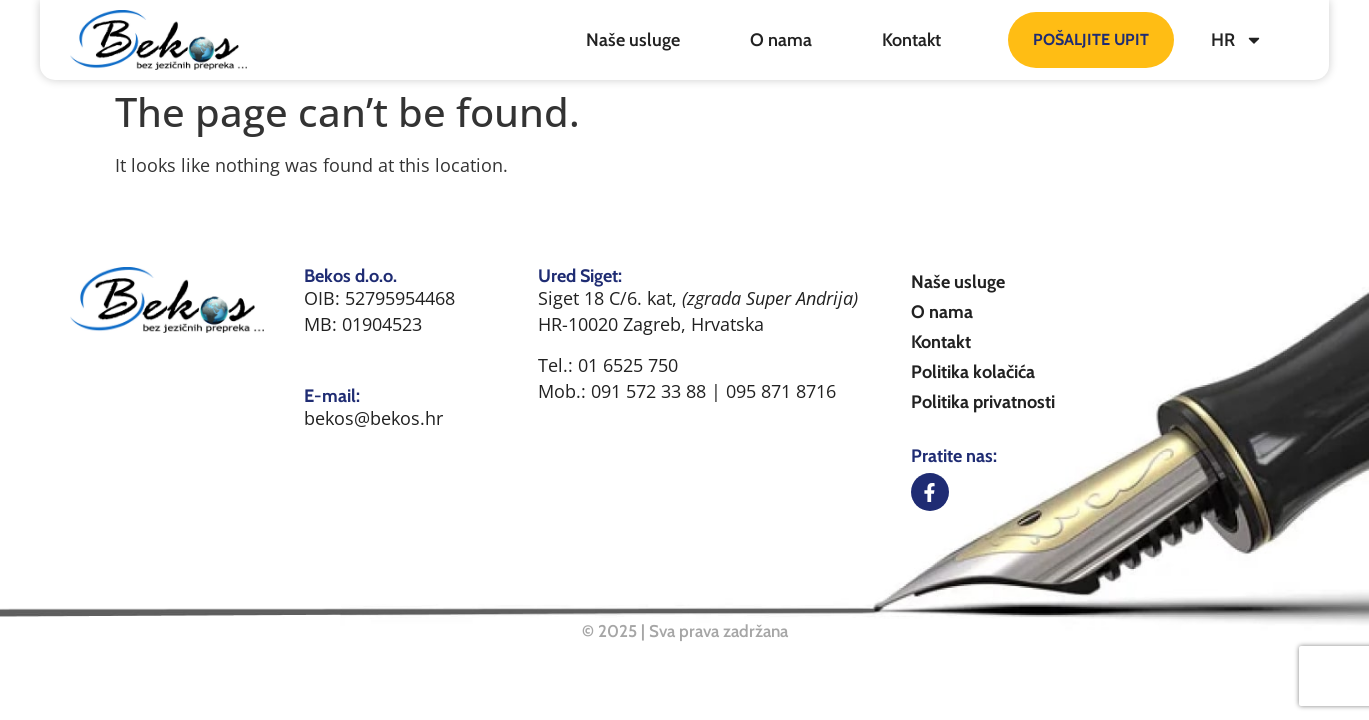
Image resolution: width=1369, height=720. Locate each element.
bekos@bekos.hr (373, 418)
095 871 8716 (781, 391)
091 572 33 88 (651, 391)
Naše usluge (633, 40)
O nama (781, 40)
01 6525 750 (628, 365)
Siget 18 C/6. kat (605, 298)
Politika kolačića (973, 372)
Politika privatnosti (983, 402)
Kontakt (911, 40)
